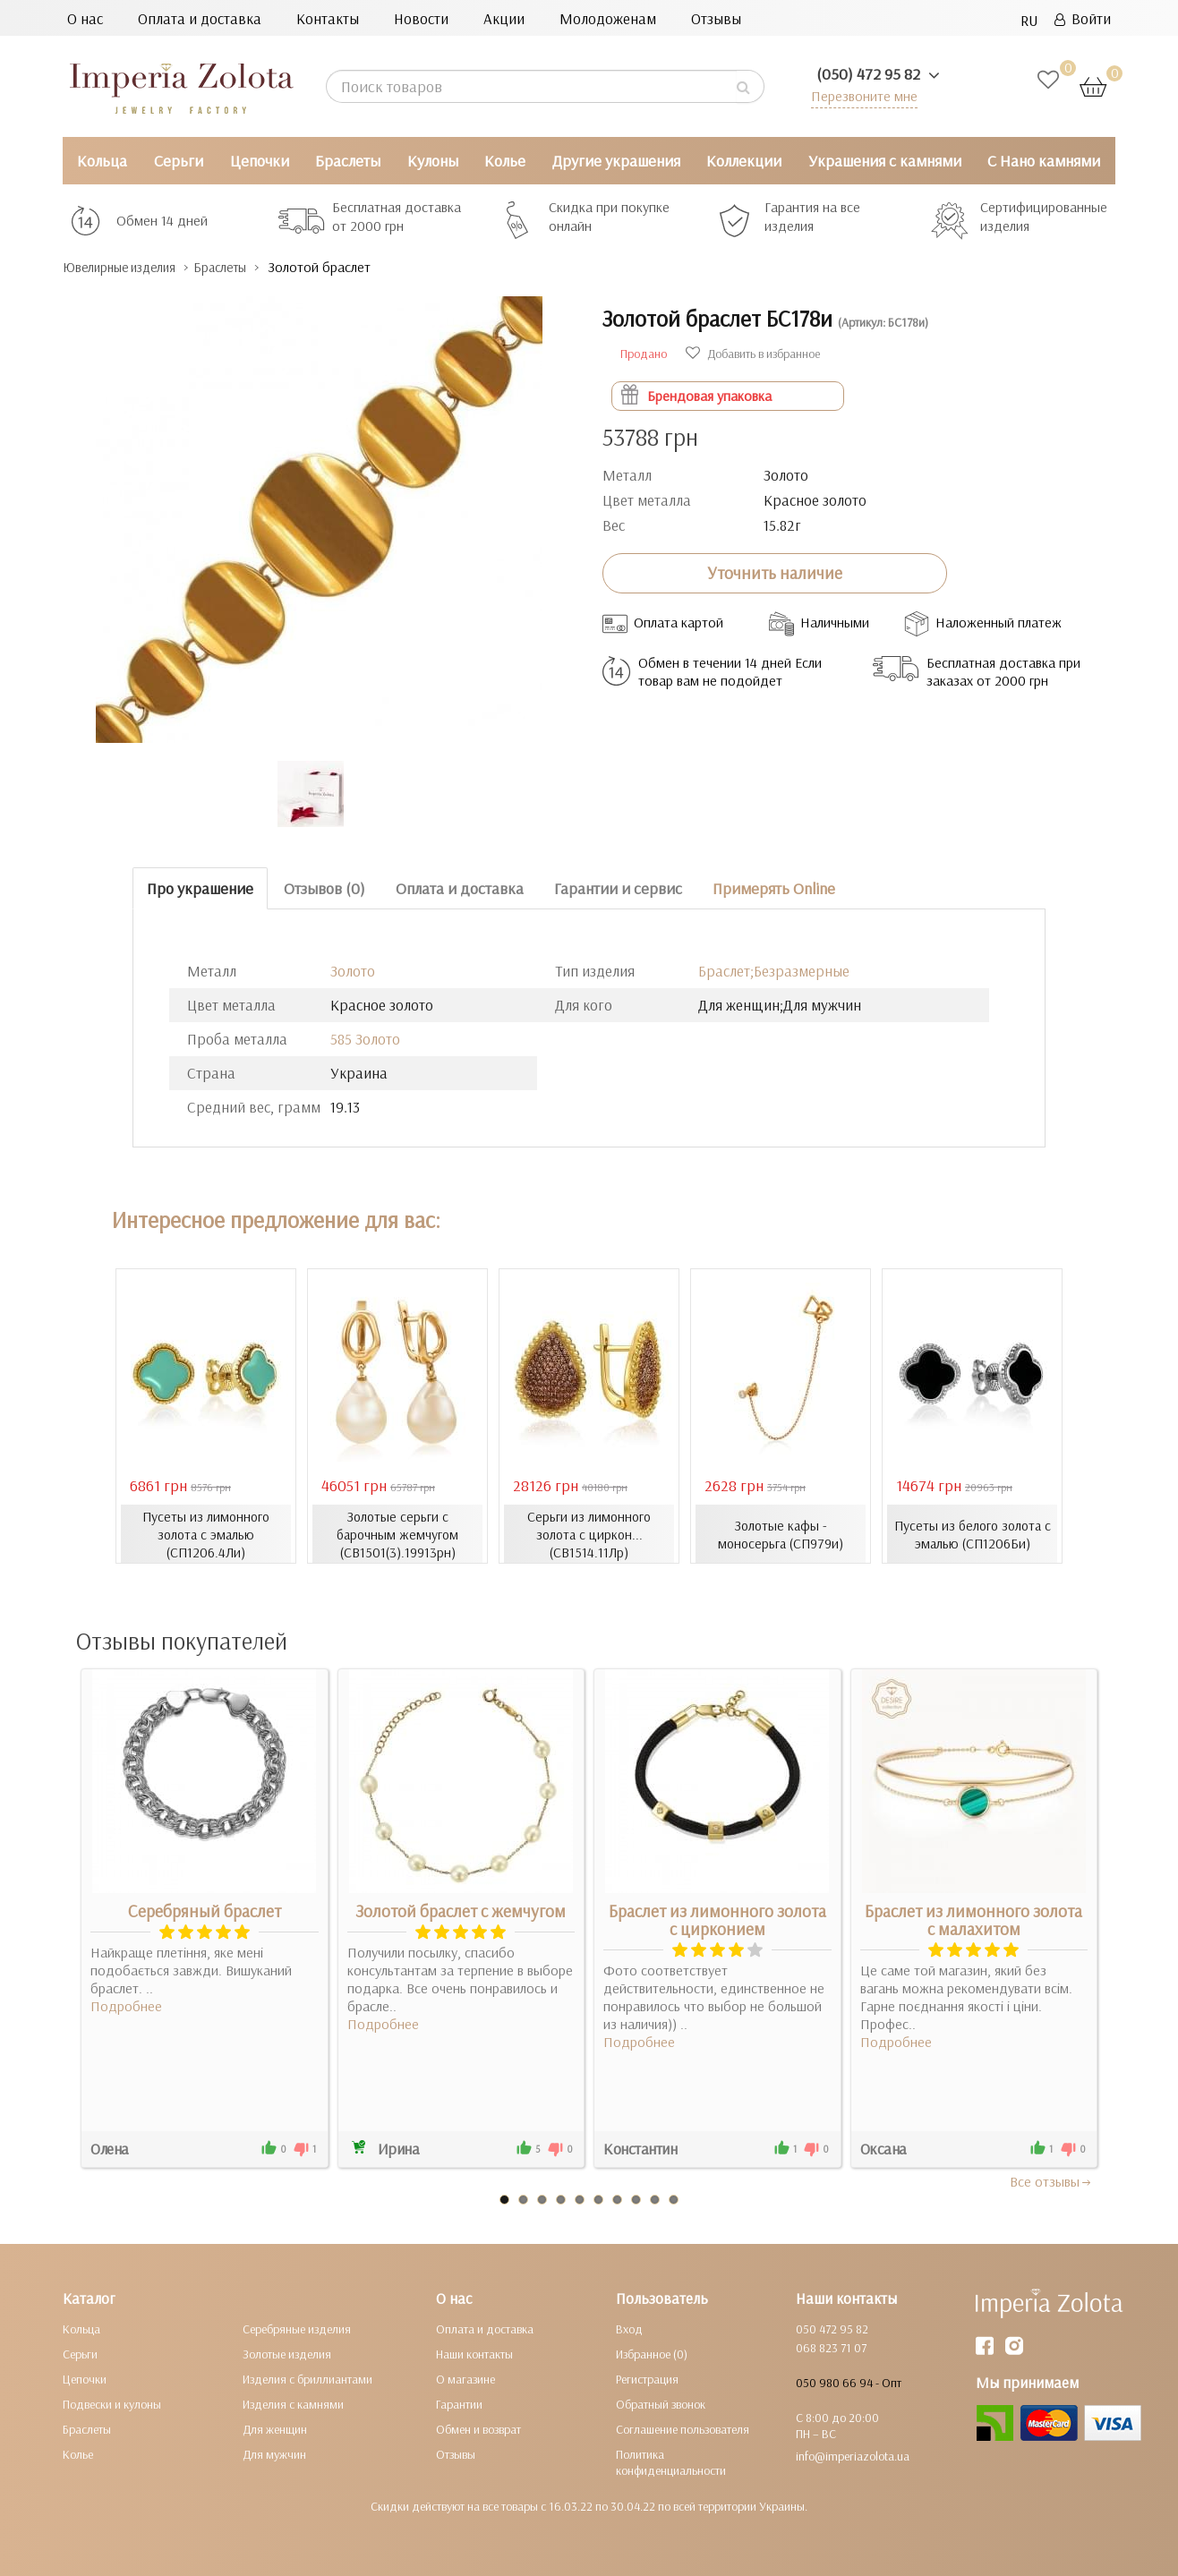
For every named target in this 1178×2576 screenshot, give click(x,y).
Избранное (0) (651, 2353)
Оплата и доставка (199, 18)
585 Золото (365, 1038)
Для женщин (275, 2428)
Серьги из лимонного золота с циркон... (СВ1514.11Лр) (589, 1533)
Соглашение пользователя (682, 2428)
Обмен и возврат (478, 2428)
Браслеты (347, 160)
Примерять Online (774, 887)
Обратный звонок (660, 2403)
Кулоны (432, 160)
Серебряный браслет (204, 1910)
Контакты (327, 18)
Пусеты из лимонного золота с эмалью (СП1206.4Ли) (206, 1533)
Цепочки (259, 160)
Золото (352, 970)
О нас (85, 18)
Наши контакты (474, 2353)
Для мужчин (274, 2453)
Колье (504, 160)
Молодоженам (607, 18)
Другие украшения (616, 160)
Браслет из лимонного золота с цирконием (717, 1919)
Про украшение (200, 887)
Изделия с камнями (293, 2403)
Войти (1082, 18)
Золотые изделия (287, 2353)
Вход (629, 2328)
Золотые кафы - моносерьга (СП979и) (781, 1533)
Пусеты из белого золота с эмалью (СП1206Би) (972, 1533)
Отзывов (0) (324, 887)
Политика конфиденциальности (671, 2461)
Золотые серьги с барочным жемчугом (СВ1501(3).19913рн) (397, 1533)
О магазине (465, 2378)
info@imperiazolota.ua (852, 2455)
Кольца (102, 160)
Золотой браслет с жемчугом (460, 1910)
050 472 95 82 (832, 2328)
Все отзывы (1051, 2180)
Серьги (178, 160)
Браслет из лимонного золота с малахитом (973, 1919)
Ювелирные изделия (130, 267)
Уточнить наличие (774, 573)
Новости (421, 18)
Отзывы (716, 18)
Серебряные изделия (297, 2328)
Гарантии (459, 2403)
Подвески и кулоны (112, 2403)
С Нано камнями (1043, 160)
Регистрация (647, 2378)
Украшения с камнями (884, 160)
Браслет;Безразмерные (773, 970)
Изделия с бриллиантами (307, 2378)
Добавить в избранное (753, 353)
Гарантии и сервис (618, 887)
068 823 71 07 (831, 2347)
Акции (504, 18)
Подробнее (126, 2005)
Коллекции (743, 160)
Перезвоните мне (861, 95)
